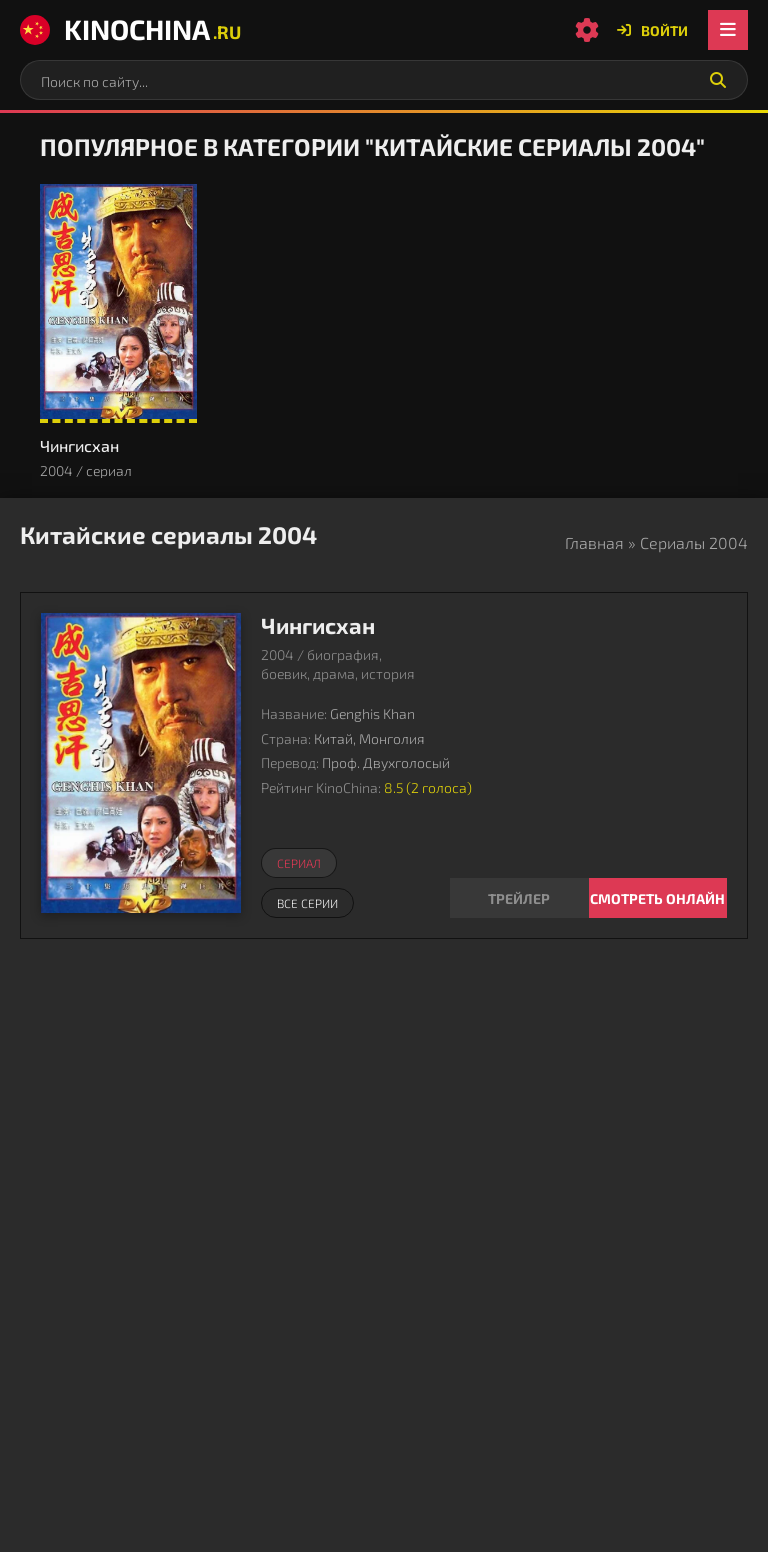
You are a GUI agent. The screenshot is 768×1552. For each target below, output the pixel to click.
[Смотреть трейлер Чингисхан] (519, 898)
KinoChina (130, 29)
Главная (594, 542)
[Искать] (718, 80)
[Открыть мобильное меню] (728, 30)
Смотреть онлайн (657, 898)
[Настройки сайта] (587, 30)
